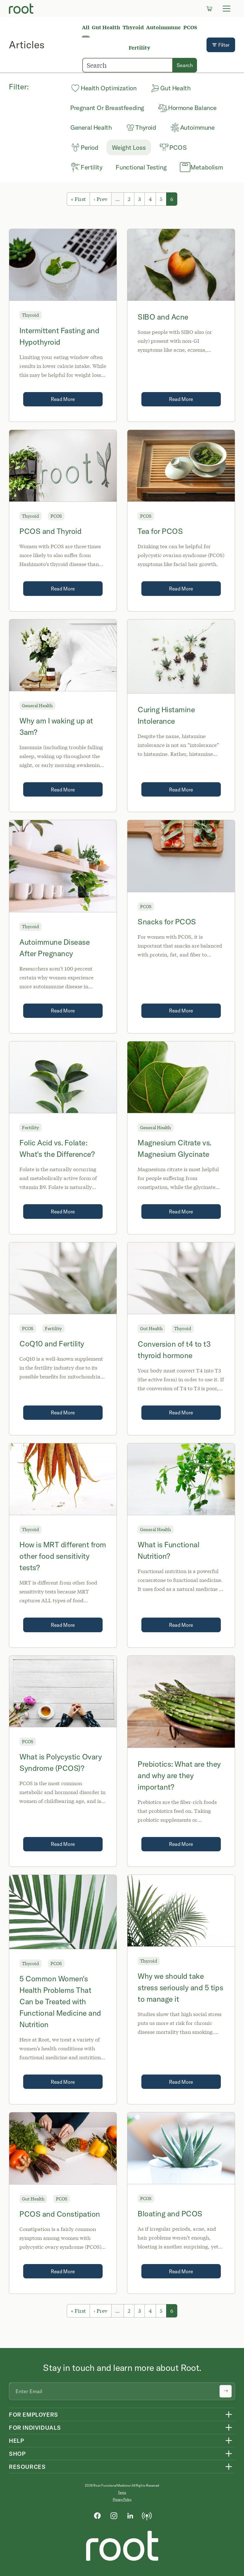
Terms (122, 2492)
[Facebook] (97, 2515)
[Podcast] (146, 2515)
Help (16, 2440)
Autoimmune (163, 27)
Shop (17, 2453)
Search (185, 65)
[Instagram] (113, 2515)
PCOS (190, 27)
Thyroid (133, 27)
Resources (27, 2466)
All (86, 27)
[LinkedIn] (130, 2515)
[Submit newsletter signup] (226, 2391)
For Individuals (35, 2427)
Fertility (139, 47)
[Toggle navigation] (226, 9)
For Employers (33, 2414)
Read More (63, 399)
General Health (37, 705)
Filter (221, 45)
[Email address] (122, 2391)
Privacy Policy (122, 2499)
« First (78, 199)
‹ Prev (100, 199)
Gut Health (106, 27)
